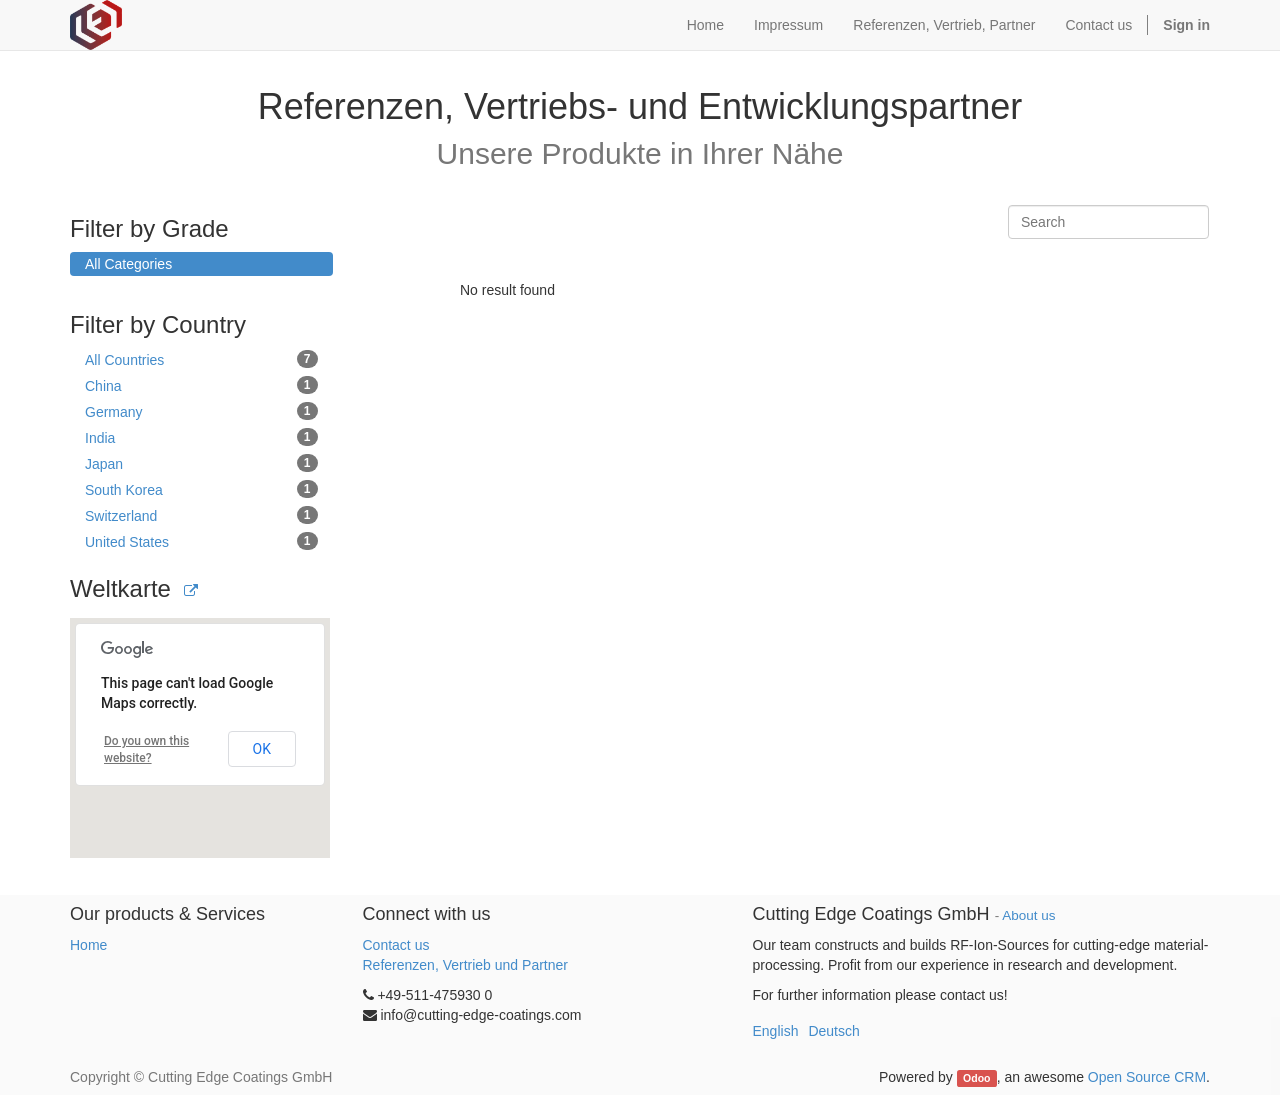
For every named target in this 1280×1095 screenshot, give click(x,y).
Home (88, 945)
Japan (201, 463)
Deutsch (833, 1031)
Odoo (976, 1078)
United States (201, 541)
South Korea (201, 489)
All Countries (201, 359)
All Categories (128, 264)
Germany (201, 411)
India (201, 437)
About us (1028, 915)
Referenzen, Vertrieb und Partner (465, 965)
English (776, 1031)
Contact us (396, 945)
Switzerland (201, 515)
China (201, 385)
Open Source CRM (1147, 1077)
